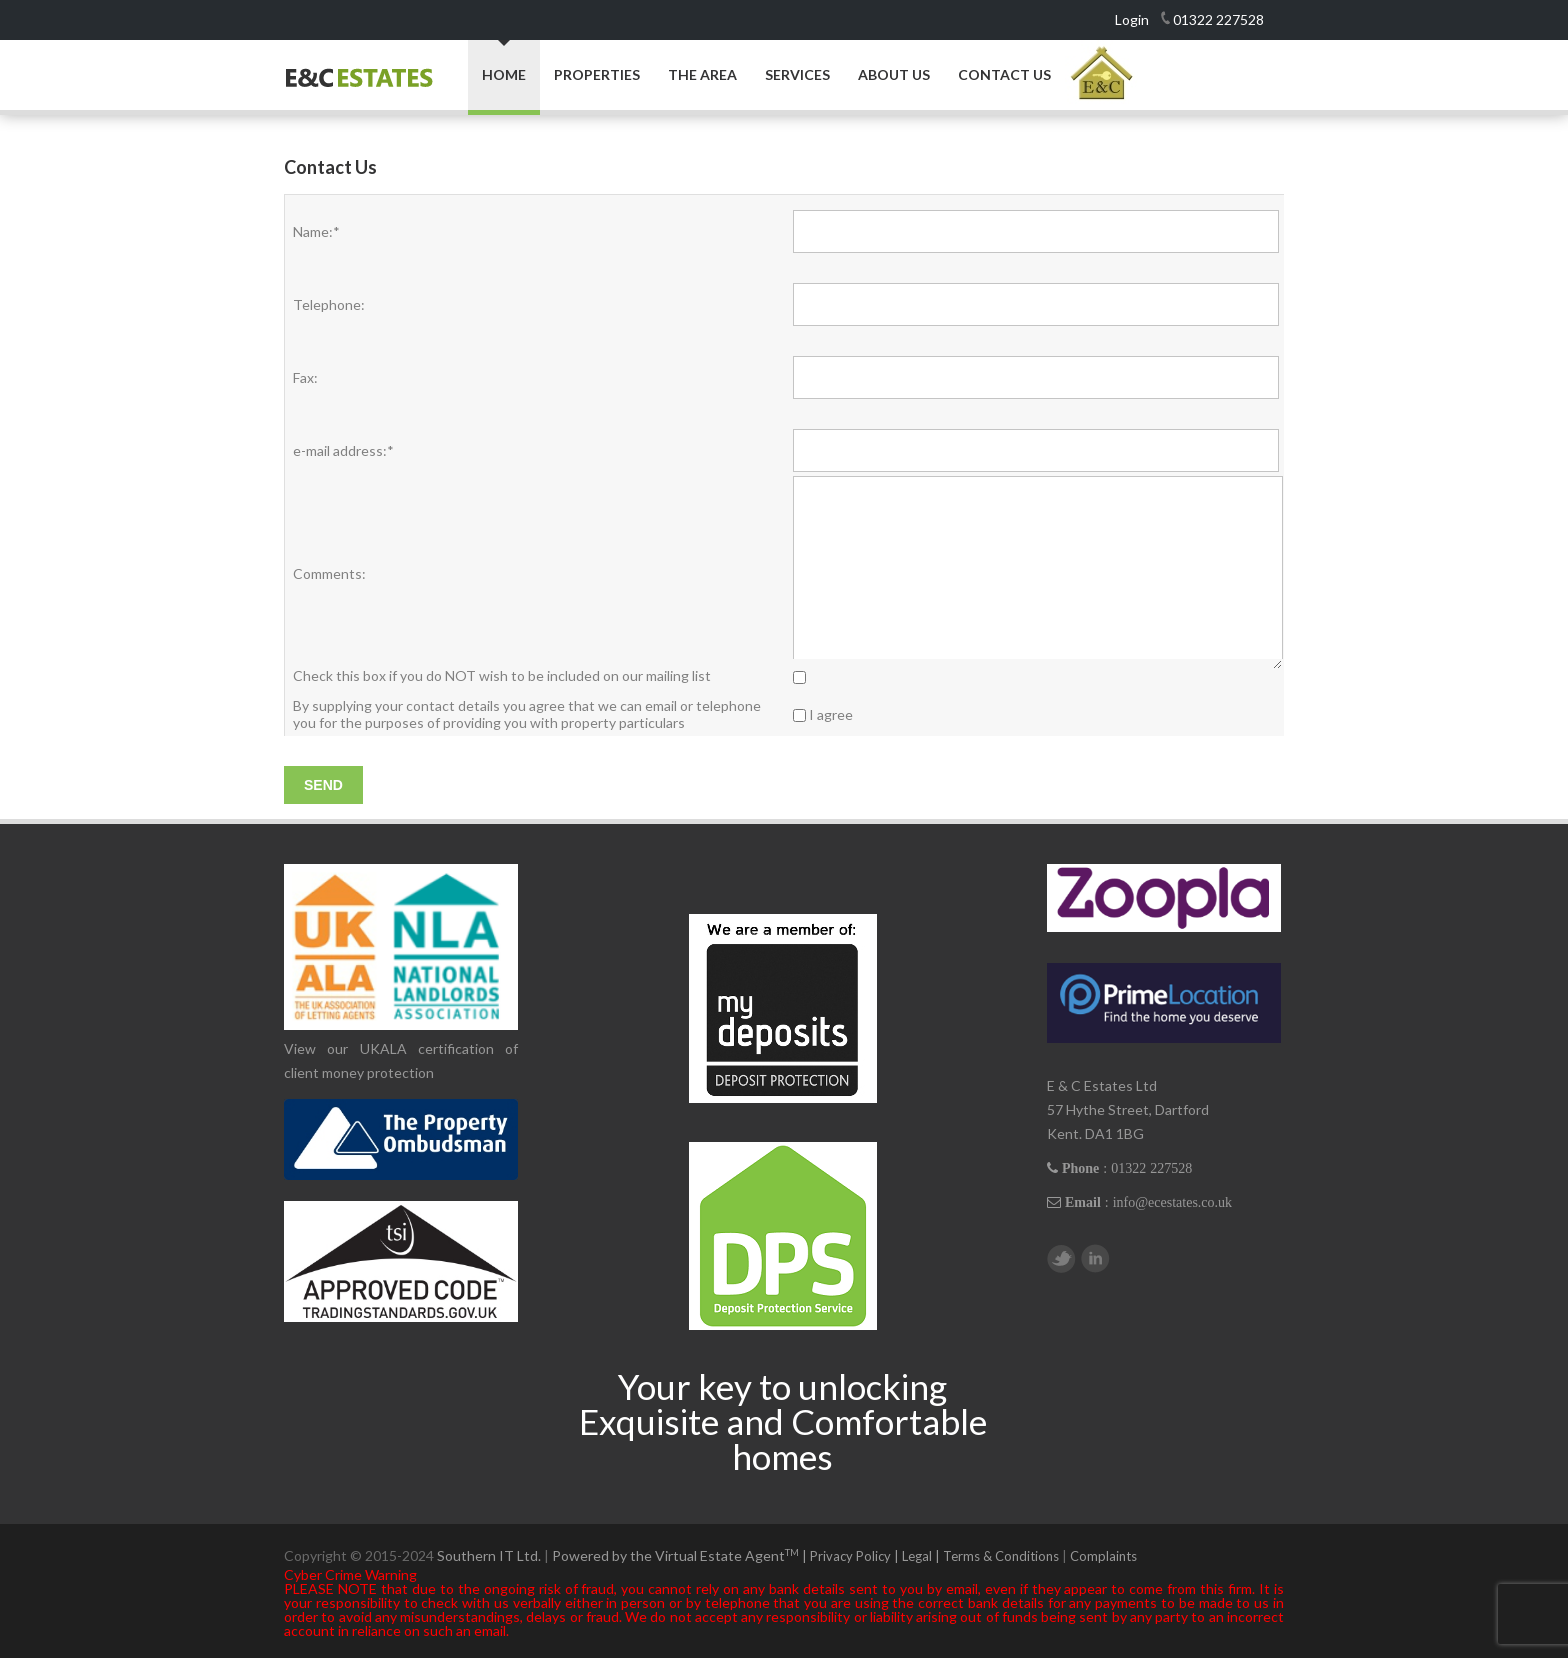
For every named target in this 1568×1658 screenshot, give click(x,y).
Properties (597, 75)
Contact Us (1004, 75)
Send (323, 785)
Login (1132, 19)
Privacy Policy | (856, 1556)
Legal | (922, 1556)
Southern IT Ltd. (489, 1555)
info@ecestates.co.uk (1172, 1202)
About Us (894, 75)
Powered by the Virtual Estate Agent (681, 1555)
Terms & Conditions (1001, 1556)
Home (504, 74)
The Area (702, 75)
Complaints (1103, 1556)
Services (797, 75)
